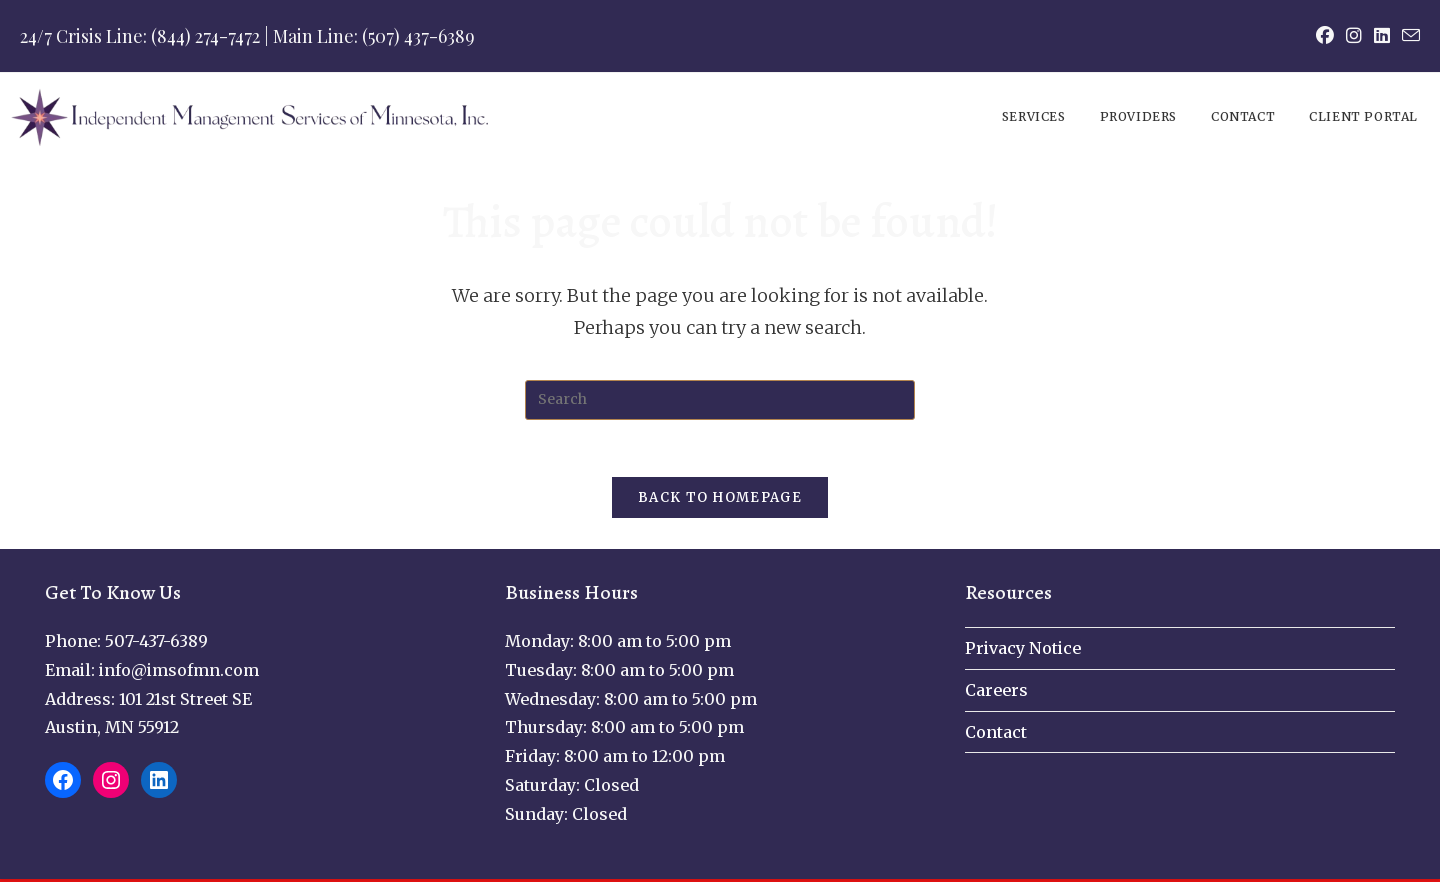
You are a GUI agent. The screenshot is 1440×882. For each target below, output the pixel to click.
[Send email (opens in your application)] (1408, 36)
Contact (996, 735)
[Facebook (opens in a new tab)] (1325, 36)
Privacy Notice (1023, 652)
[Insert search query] (720, 400)
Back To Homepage (720, 501)
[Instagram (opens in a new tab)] (1354, 36)
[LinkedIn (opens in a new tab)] (1382, 36)
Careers (996, 693)
